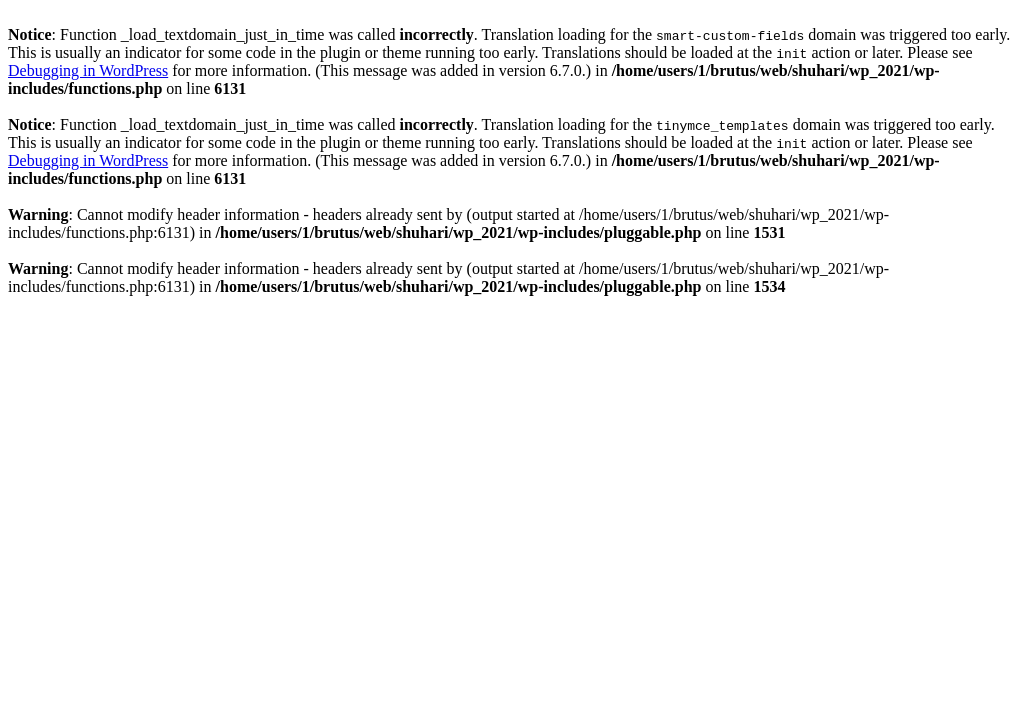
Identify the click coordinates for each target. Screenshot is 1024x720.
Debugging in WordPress (88, 70)
